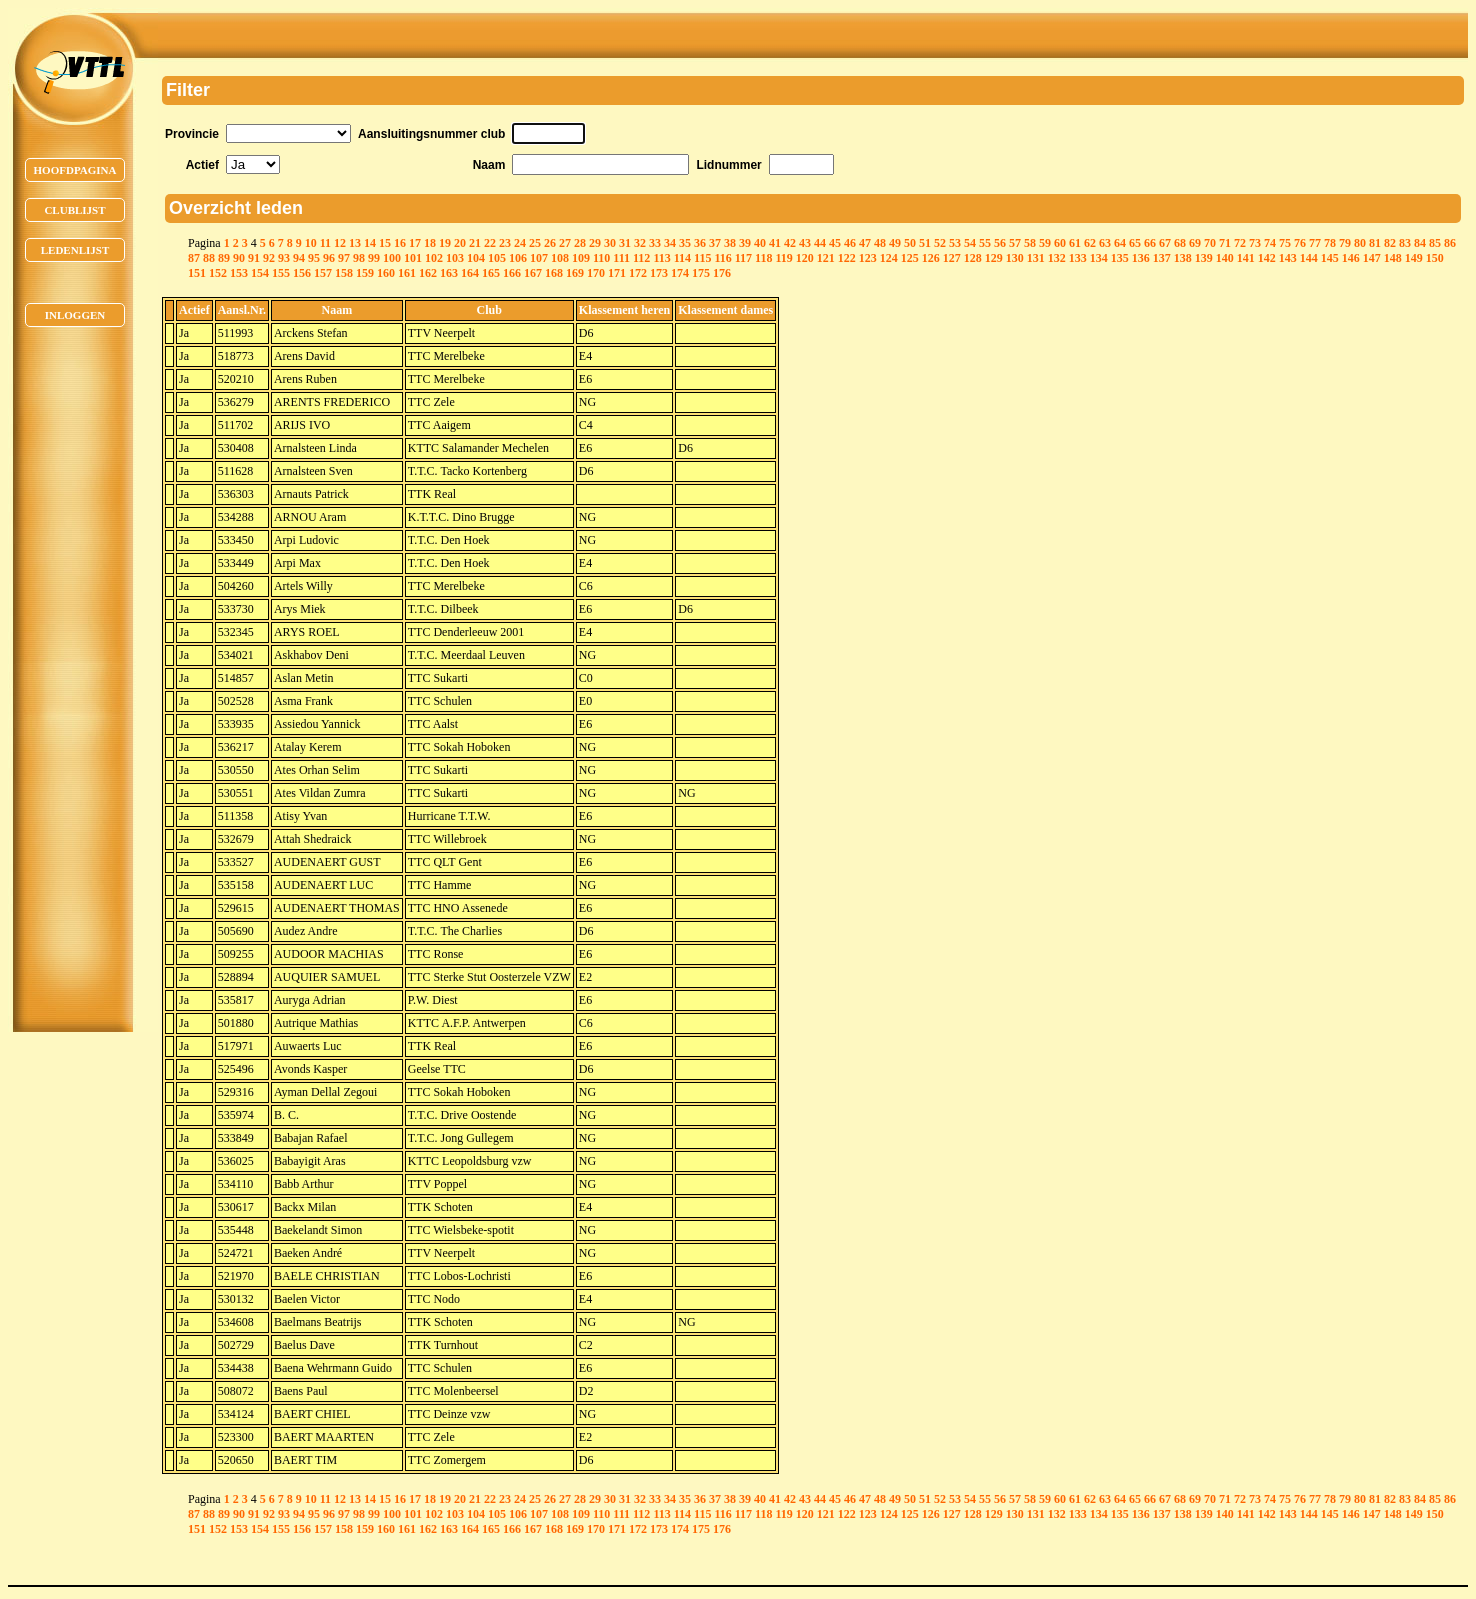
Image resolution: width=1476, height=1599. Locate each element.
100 (392, 258)
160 (386, 273)
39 (745, 243)
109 (581, 258)
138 (1183, 258)
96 (329, 258)
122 (847, 258)
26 (550, 243)
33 (655, 243)
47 (865, 243)
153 (239, 273)
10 (311, 243)
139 (1204, 258)
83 (1405, 243)
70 (1210, 243)
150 (1435, 258)
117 (743, 258)
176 (722, 273)
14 (370, 243)
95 (314, 258)
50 (910, 243)
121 (826, 258)
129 (994, 258)
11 (325, 243)
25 (535, 243)
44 (820, 243)
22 (490, 243)
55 (985, 243)
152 (218, 273)
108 (560, 258)
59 (1045, 243)
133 (1078, 258)
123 (868, 258)
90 (239, 258)
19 (445, 243)
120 (805, 258)
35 (685, 243)
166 (512, 273)
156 (302, 273)
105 (497, 258)
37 (715, 243)
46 (850, 243)
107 (539, 258)
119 (783, 258)
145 (1330, 258)
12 (340, 243)
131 (1036, 258)
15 (385, 243)
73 (1255, 243)
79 (1345, 243)
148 (1393, 258)
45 (835, 243)
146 (1351, 258)
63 (1105, 243)
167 (533, 273)
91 (254, 258)
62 (1090, 243)
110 (601, 258)
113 (661, 258)
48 (880, 243)
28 (580, 243)
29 (595, 243)
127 (952, 258)
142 (1267, 258)
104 (476, 258)
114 (682, 258)
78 (1330, 243)
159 (365, 273)
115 (702, 258)
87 (194, 258)
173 (659, 273)
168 (554, 273)
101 (413, 258)
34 (670, 243)
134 (1099, 258)
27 (565, 243)
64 (1120, 243)
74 (1270, 243)
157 (323, 273)
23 (505, 243)
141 (1246, 258)
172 (638, 273)
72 (1240, 243)
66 (1150, 243)
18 (430, 243)
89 (224, 258)
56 (1000, 243)
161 (407, 273)
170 (596, 273)
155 (281, 273)
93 (284, 258)
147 (1372, 258)
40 (760, 243)
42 (790, 243)
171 (617, 273)
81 (1375, 243)
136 (1141, 258)
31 (625, 243)
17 (415, 243)
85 (1435, 243)
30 (610, 243)
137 (1162, 258)
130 (1015, 258)
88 (209, 258)
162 (428, 273)
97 (344, 258)
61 (1075, 243)
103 (455, 258)
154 (260, 273)
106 (518, 258)
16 (400, 243)
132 (1057, 258)
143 (1288, 258)
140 (1225, 258)
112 (641, 258)
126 (931, 258)
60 (1060, 243)
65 (1135, 243)
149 (1414, 258)
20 (460, 243)
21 (475, 243)
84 (1420, 243)
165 (491, 273)
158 (344, 273)
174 (680, 273)
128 (973, 258)
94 (299, 258)
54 (970, 243)
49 (895, 243)
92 (269, 258)
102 (434, 258)
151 (197, 273)
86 (1450, 243)
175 (701, 273)
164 (470, 273)
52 (940, 243)
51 (925, 243)
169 (575, 273)
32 (640, 243)
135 (1120, 258)
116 (722, 258)
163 (449, 273)
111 (621, 258)
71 (1225, 243)
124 (889, 258)
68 (1180, 243)
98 (359, 258)
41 (775, 243)
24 (520, 243)
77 (1315, 243)
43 (805, 243)
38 (730, 243)
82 (1390, 243)
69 (1195, 243)
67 (1165, 243)
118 (763, 258)
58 (1030, 243)
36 (700, 243)
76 (1300, 243)
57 (1015, 243)
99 (374, 258)
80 (1360, 243)
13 (355, 243)
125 (910, 258)
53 (955, 243)
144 (1309, 258)
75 (1285, 243)
